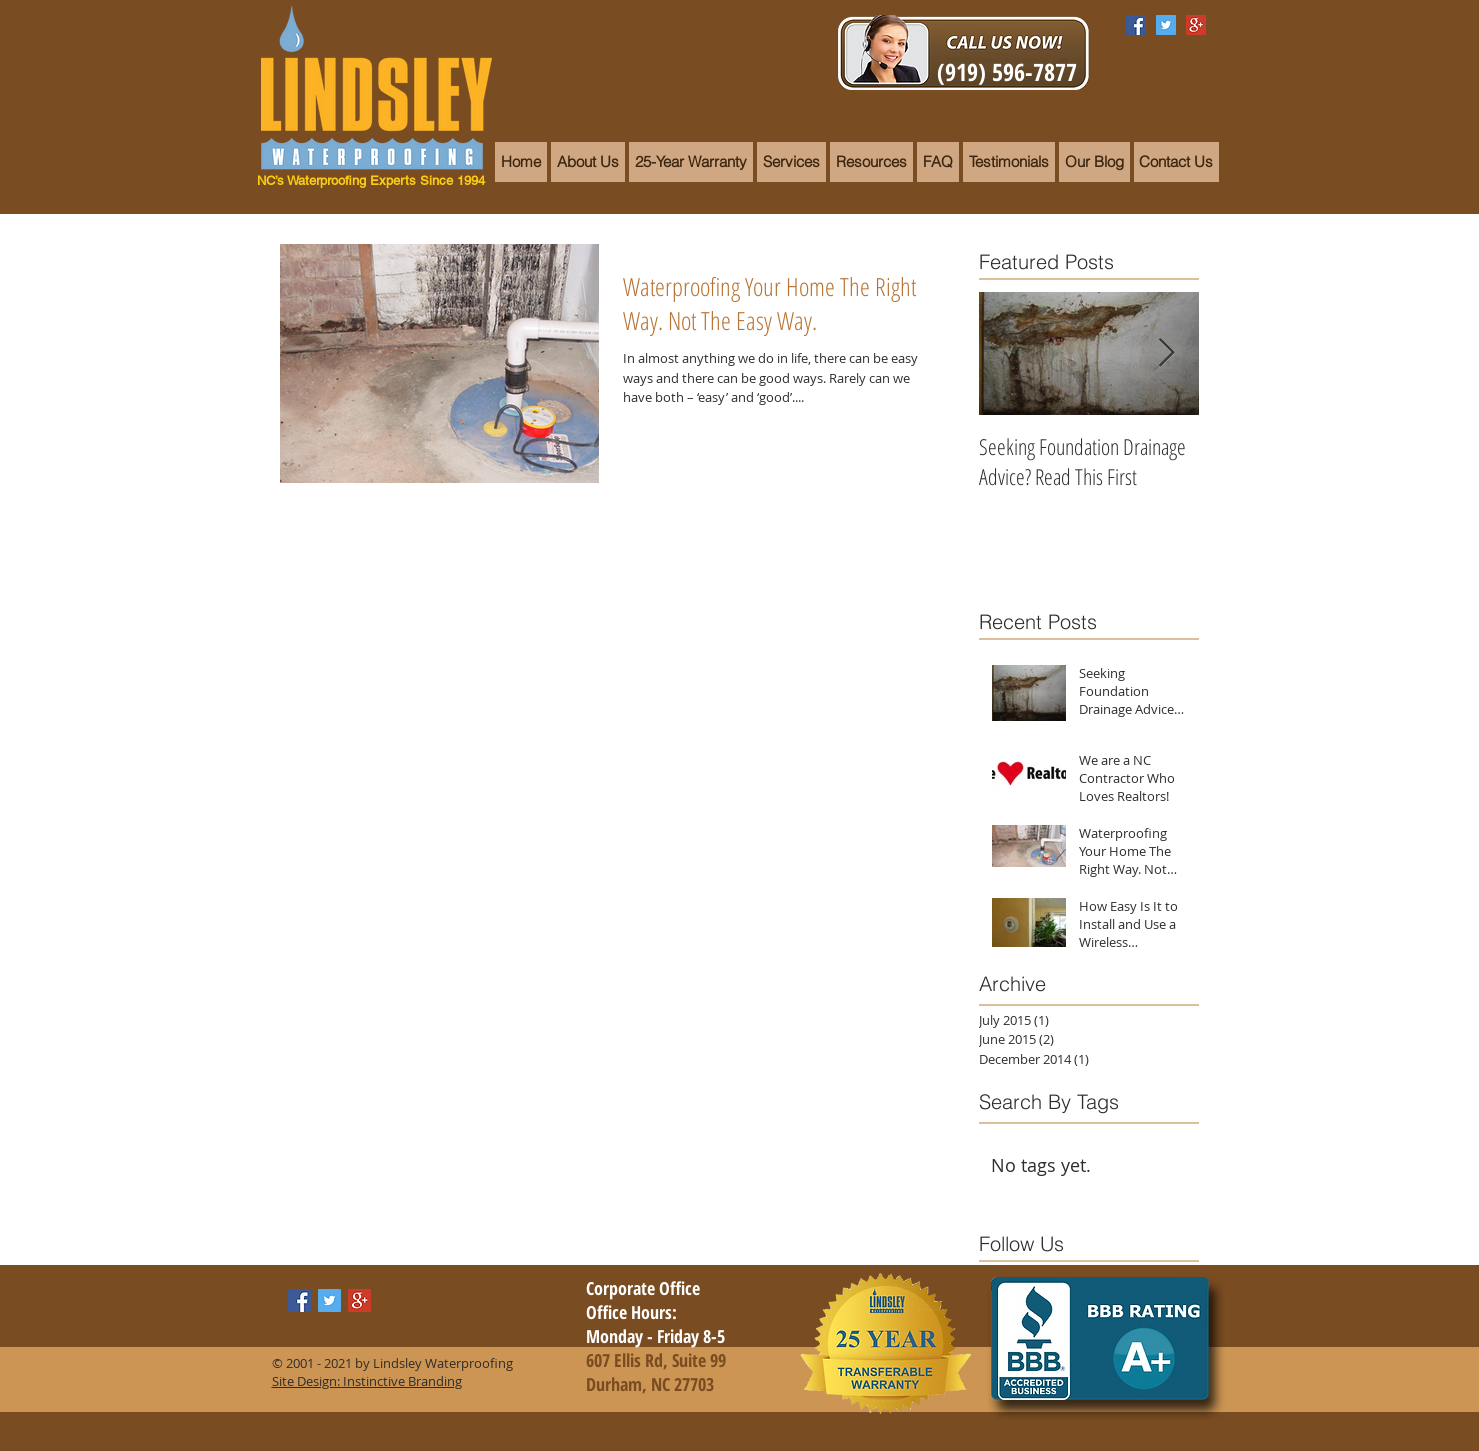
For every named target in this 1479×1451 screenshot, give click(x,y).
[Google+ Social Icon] (1196, 25)
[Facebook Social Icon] (1136, 25)
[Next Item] (1167, 353)
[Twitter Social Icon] (1166, 25)
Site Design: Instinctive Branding (367, 1381)
